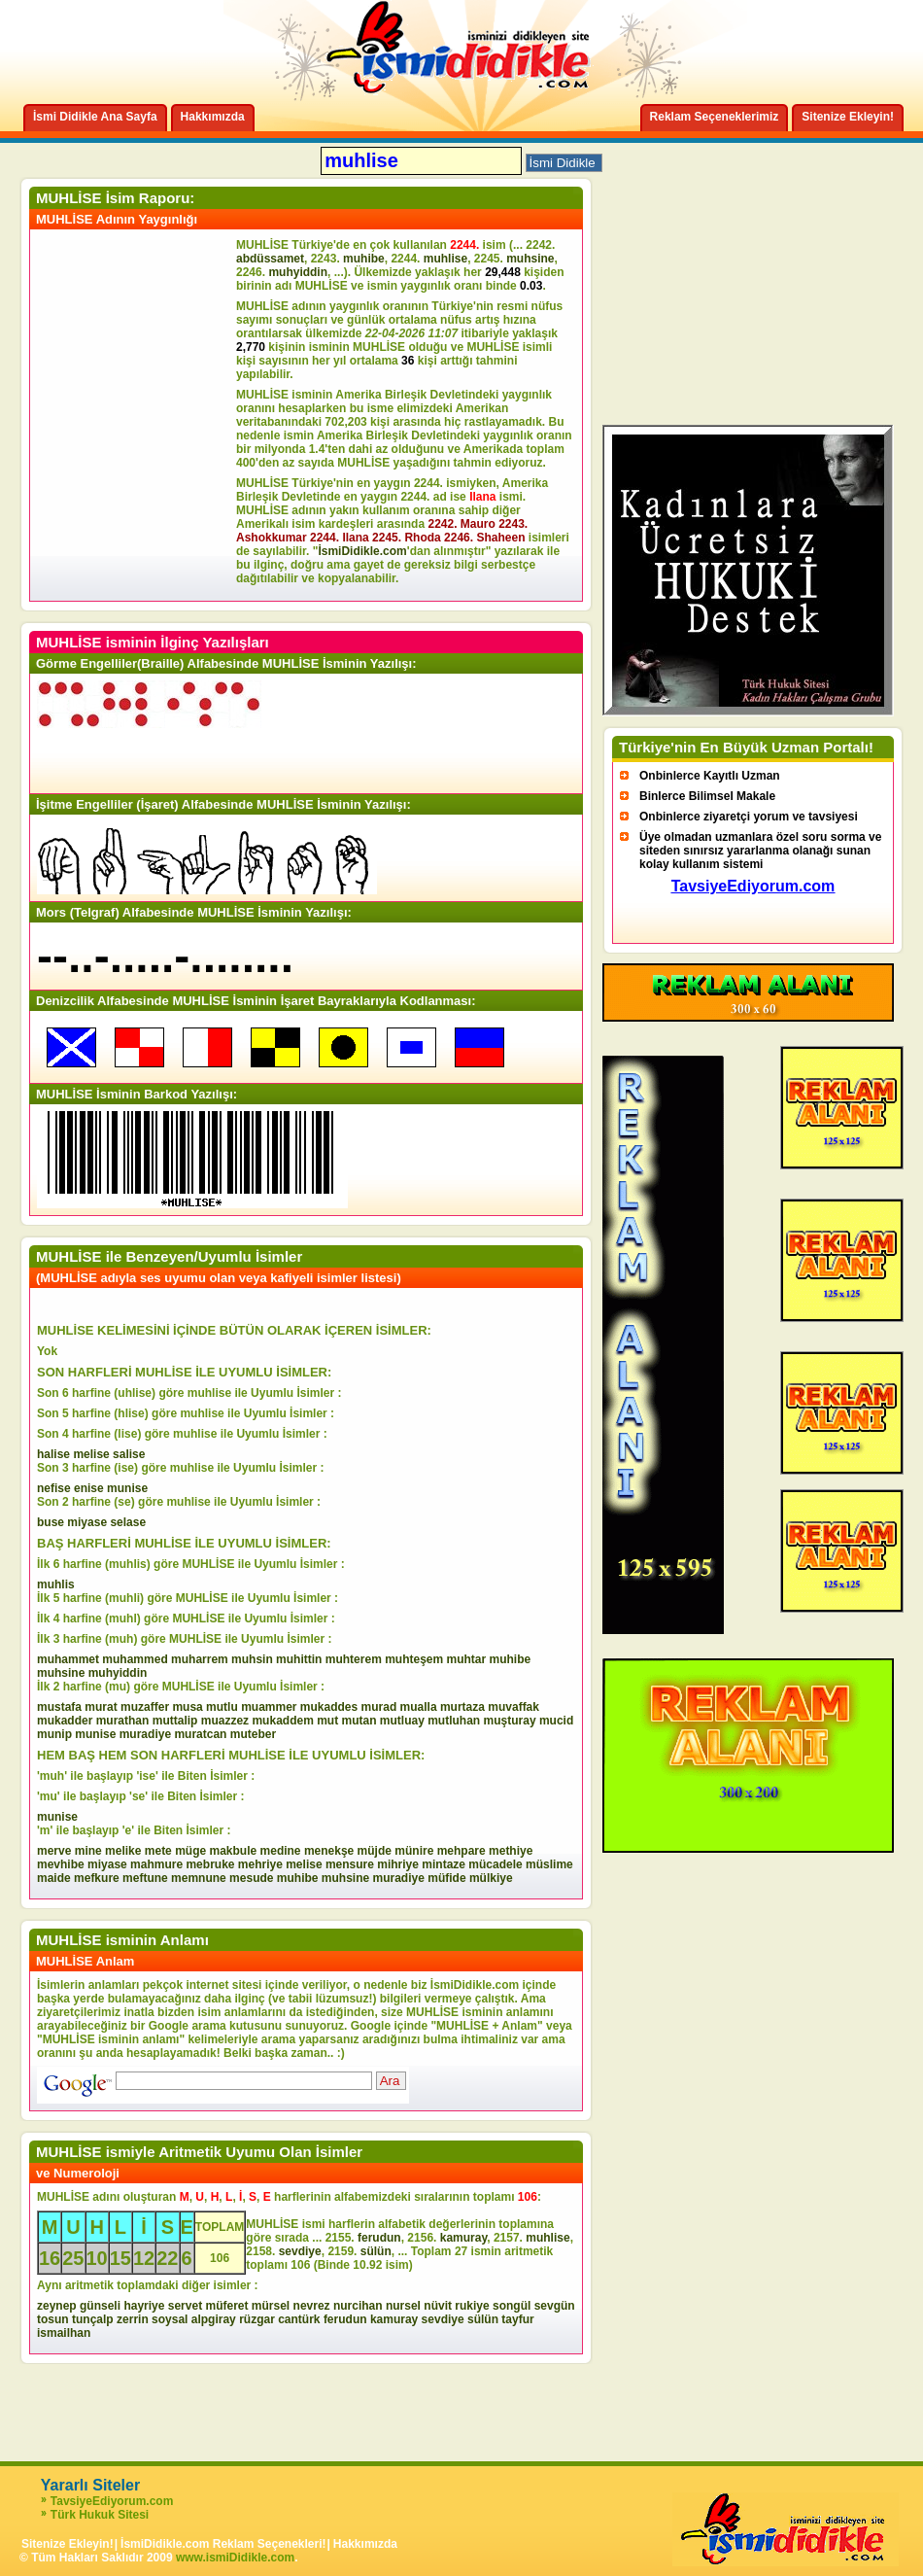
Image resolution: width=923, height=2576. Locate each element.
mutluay (402, 1720)
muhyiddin (297, 272)
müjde (375, 1851)
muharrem (199, 1659)
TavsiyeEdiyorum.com (112, 2501)
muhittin (299, 1659)
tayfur (517, 2319)
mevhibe (61, 1864)
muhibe (364, 258)
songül (511, 2306)
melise (91, 1454)
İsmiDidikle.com (362, 551)
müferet (226, 2306)
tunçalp (93, 2319)
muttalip (175, 1720)
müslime (549, 1864)
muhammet (68, 1659)
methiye (510, 1851)
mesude (251, 1878)
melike (123, 1851)
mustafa (59, 1707)
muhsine (530, 258)
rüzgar (257, 2319)
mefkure (97, 1878)
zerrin (133, 2319)
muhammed (134, 1659)
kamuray (463, 2238)
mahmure (156, 1864)
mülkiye (491, 1878)
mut (327, 1720)
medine (280, 1851)
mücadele (495, 1864)
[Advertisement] (136, 415)
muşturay (510, 1720)
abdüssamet (270, 258)
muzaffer (144, 1707)
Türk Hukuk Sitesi (100, 2515)
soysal (170, 2319)
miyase (87, 1522)
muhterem (353, 1659)
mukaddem (282, 1720)
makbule (233, 1851)
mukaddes (329, 1707)
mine (88, 1851)
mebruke (210, 1864)
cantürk (299, 2319)
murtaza (462, 1707)
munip (54, 1734)
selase (128, 1522)
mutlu (222, 1707)
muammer (268, 1707)
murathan (123, 1720)
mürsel (271, 2306)
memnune (198, 1878)
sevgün (554, 2306)
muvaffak (513, 1707)
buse (50, 1522)
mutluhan (453, 1720)
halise (53, 1454)
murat (101, 1707)
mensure (349, 1864)
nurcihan (358, 2306)
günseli (100, 2306)
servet (185, 2306)
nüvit (438, 2306)
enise (89, 1488)
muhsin (252, 1659)
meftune (145, 1878)
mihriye (398, 1864)
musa (187, 1707)
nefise (54, 1488)
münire (413, 1851)
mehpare (461, 1851)
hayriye (143, 2306)
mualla (418, 1707)
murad (379, 1707)
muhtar (467, 1659)
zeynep (57, 2306)
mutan (359, 1720)
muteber (253, 1734)
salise (129, 1454)
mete (158, 1851)
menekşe (329, 1851)
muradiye (145, 1734)
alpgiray (213, 2319)
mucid (556, 1720)
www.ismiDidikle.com (235, 2557)
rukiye (472, 2306)
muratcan (200, 1734)
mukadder (64, 1720)
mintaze (443, 1864)
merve (54, 1851)
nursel (403, 2306)
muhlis (56, 1584)
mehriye (260, 1864)
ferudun (379, 2238)
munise (127, 1488)
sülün (376, 2251)
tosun (53, 2319)
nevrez (311, 2306)
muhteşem (414, 1659)
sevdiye (300, 2251)
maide (54, 1878)
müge (190, 1851)
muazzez (225, 1720)
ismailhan (63, 2333)
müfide (446, 1878)
